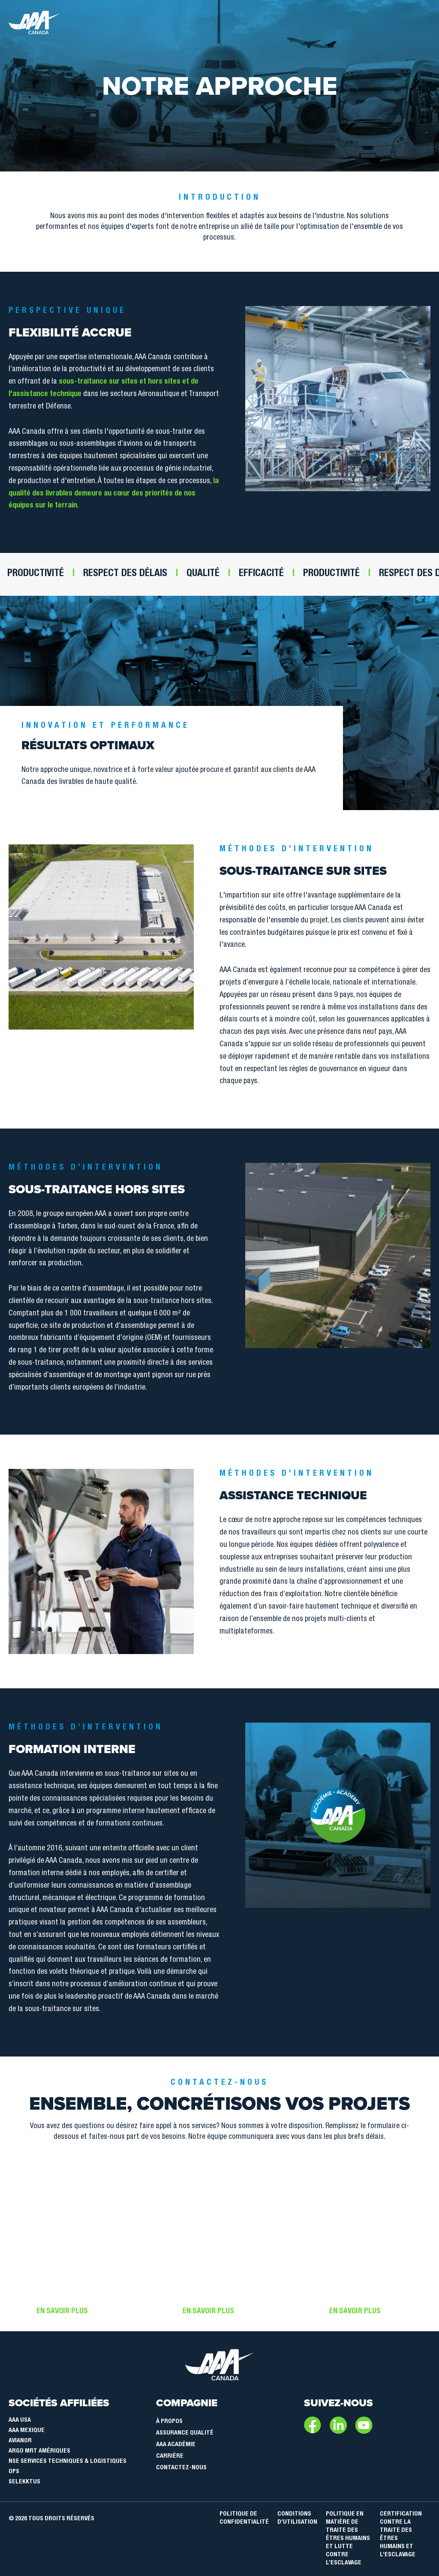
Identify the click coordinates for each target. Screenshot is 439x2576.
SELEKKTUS (24, 2482)
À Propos (169, 2422)
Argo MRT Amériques (39, 2451)
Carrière (169, 2456)
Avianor (20, 2441)
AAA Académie (175, 2445)
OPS (14, 2472)
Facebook (312, 2425)
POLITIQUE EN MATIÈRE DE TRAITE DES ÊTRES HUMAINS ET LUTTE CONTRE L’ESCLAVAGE (348, 2538)
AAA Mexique (27, 2431)
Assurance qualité (184, 2433)
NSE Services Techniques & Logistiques (67, 2462)
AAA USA (20, 2420)
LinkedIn (338, 2425)
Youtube (364, 2425)
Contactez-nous (181, 2468)
